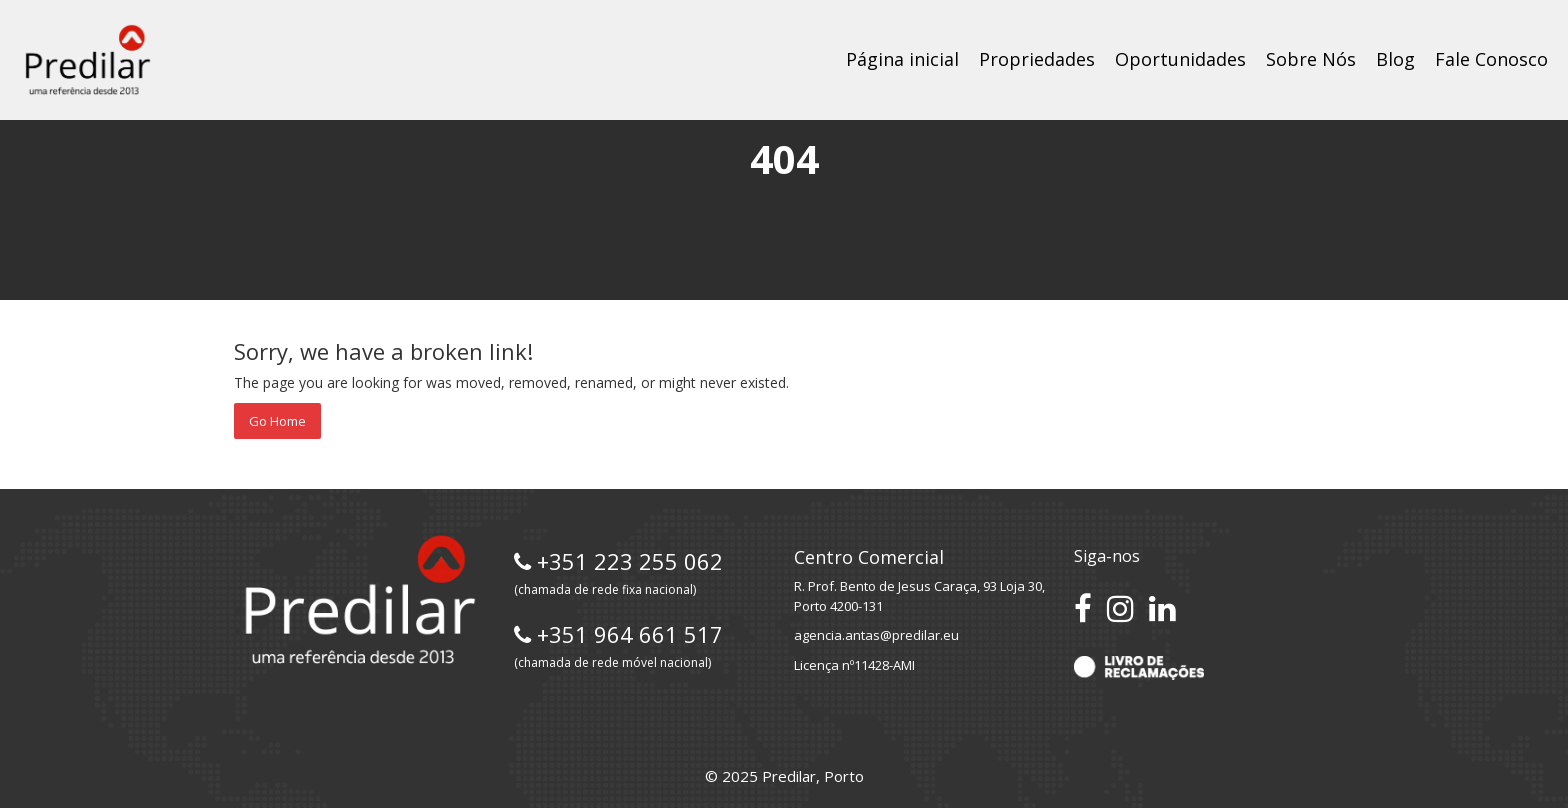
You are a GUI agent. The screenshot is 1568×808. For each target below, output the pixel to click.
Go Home (277, 421)
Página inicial (902, 59)
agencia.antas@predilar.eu (876, 635)
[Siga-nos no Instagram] (1120, 608)
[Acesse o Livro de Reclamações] (1139, 666)
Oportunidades (1180, 59)
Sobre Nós (1311, 59)
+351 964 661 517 (618, 645)
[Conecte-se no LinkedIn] (1162, 608)
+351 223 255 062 (618, 572)
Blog (1395, 59)
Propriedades (1037, 59)
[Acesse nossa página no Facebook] (1083, 608)
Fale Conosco (1491, 59)
